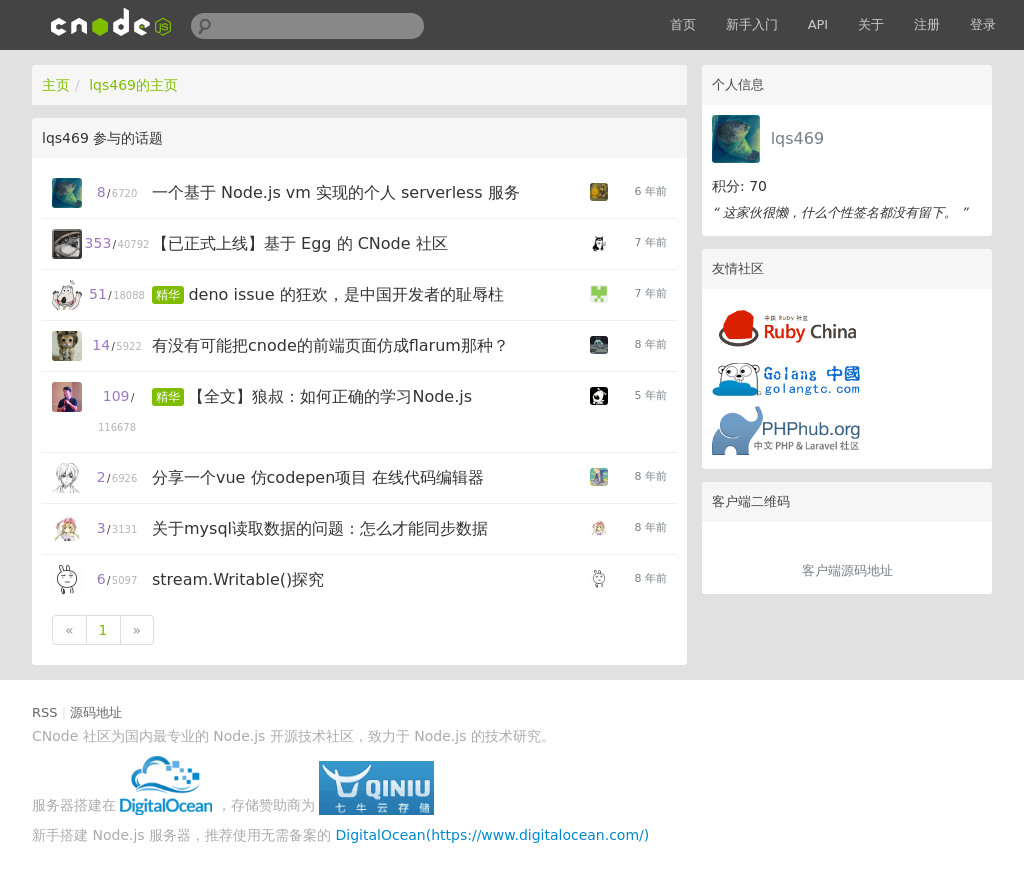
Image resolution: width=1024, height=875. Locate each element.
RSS (45, 712)
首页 (683, 24)
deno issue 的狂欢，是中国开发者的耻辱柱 (345, 294)
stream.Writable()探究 (238, 579)
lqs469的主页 (133, 85)
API (818, 24)
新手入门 (752, 24)
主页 (56, 85)
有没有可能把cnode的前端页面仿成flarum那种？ (330, 345)
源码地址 (96, 712)
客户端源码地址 (847, 570)
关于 (871, 24)
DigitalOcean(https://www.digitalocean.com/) (493, 835)
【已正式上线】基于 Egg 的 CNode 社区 (300, 243)
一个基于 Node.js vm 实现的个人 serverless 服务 (336, 192)
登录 (983, 24)
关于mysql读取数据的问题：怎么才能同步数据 (320, 528)
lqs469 (797, 138)
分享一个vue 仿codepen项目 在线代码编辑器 (318, 477)
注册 (927, 24)
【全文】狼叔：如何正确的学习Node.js (330, 396)
